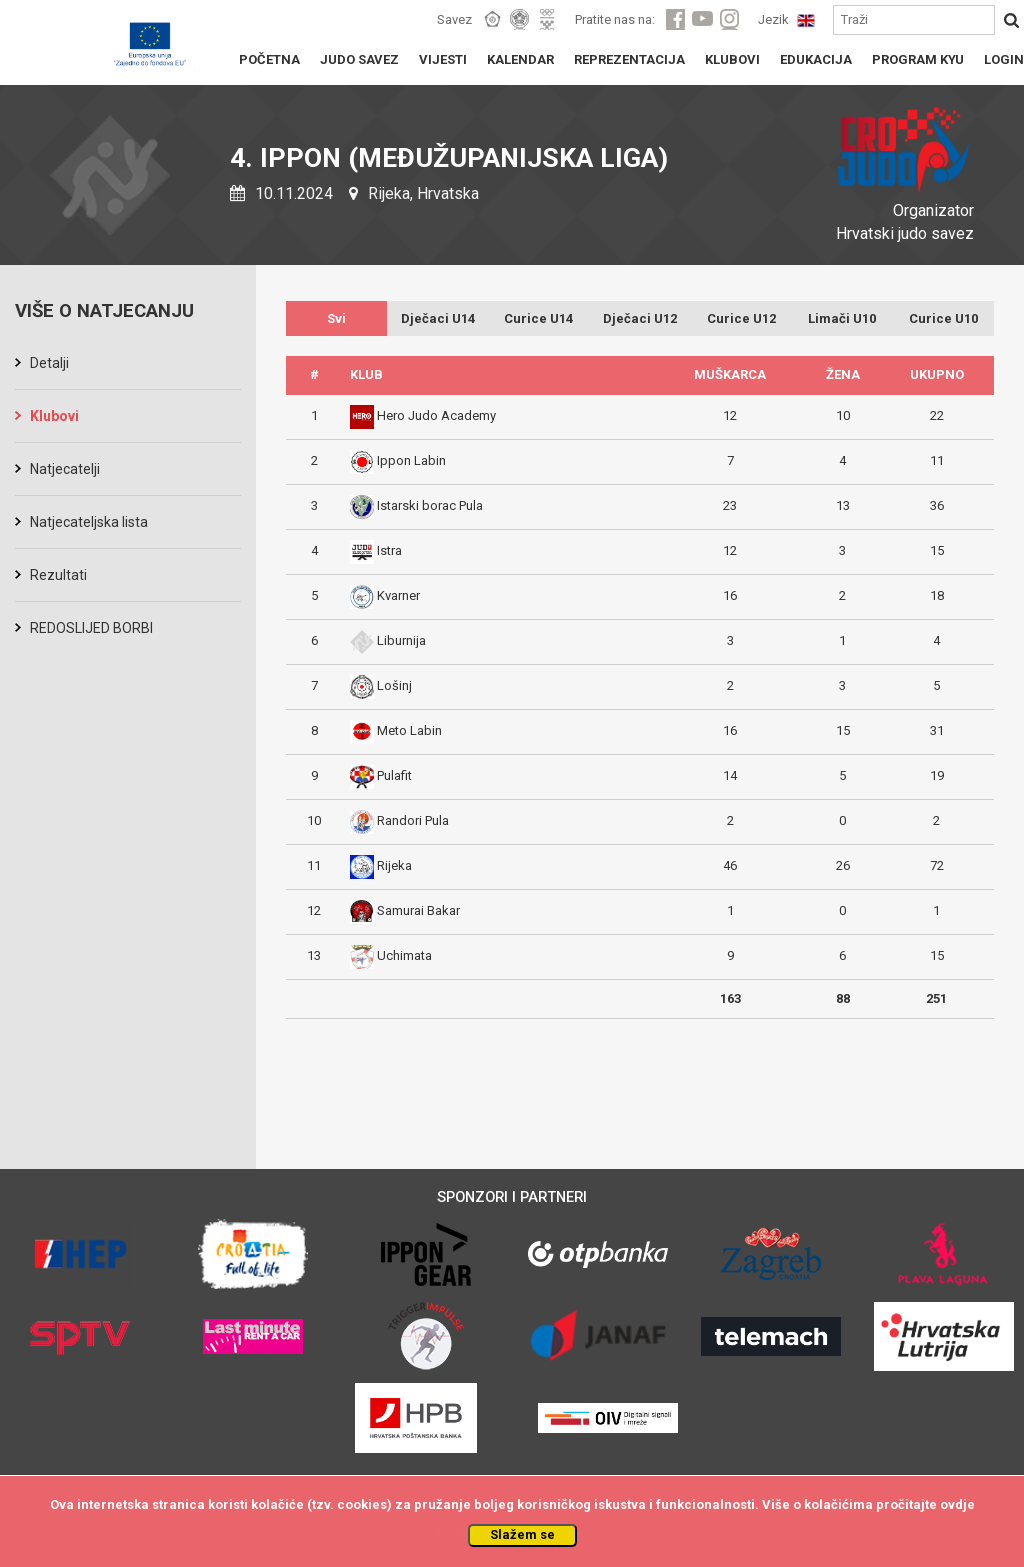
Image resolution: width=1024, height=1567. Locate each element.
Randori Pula (413, 820)
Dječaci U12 (640, 318)
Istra (389, 550)
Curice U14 (538, 318)
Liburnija (401, 640)
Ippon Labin (411, 460)
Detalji (49, 363)
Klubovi (54, 416)
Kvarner (398, 595)
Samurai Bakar (418, 910)
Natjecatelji (65, 469)
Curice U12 (741, 318)
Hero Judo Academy (436, 415)
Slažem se (522, 1534)
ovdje (957, 1504)
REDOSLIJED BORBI (91, 628)
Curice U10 (943, 318)
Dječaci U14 (438, 318)
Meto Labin (409, 730)
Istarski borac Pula (430, 505)
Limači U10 (842, 318)
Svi (336, 318)
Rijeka (394, 865)
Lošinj (394, 685)
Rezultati (58, 575)
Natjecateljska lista (89, 522)
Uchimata (404, 955)
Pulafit (394, 775)
